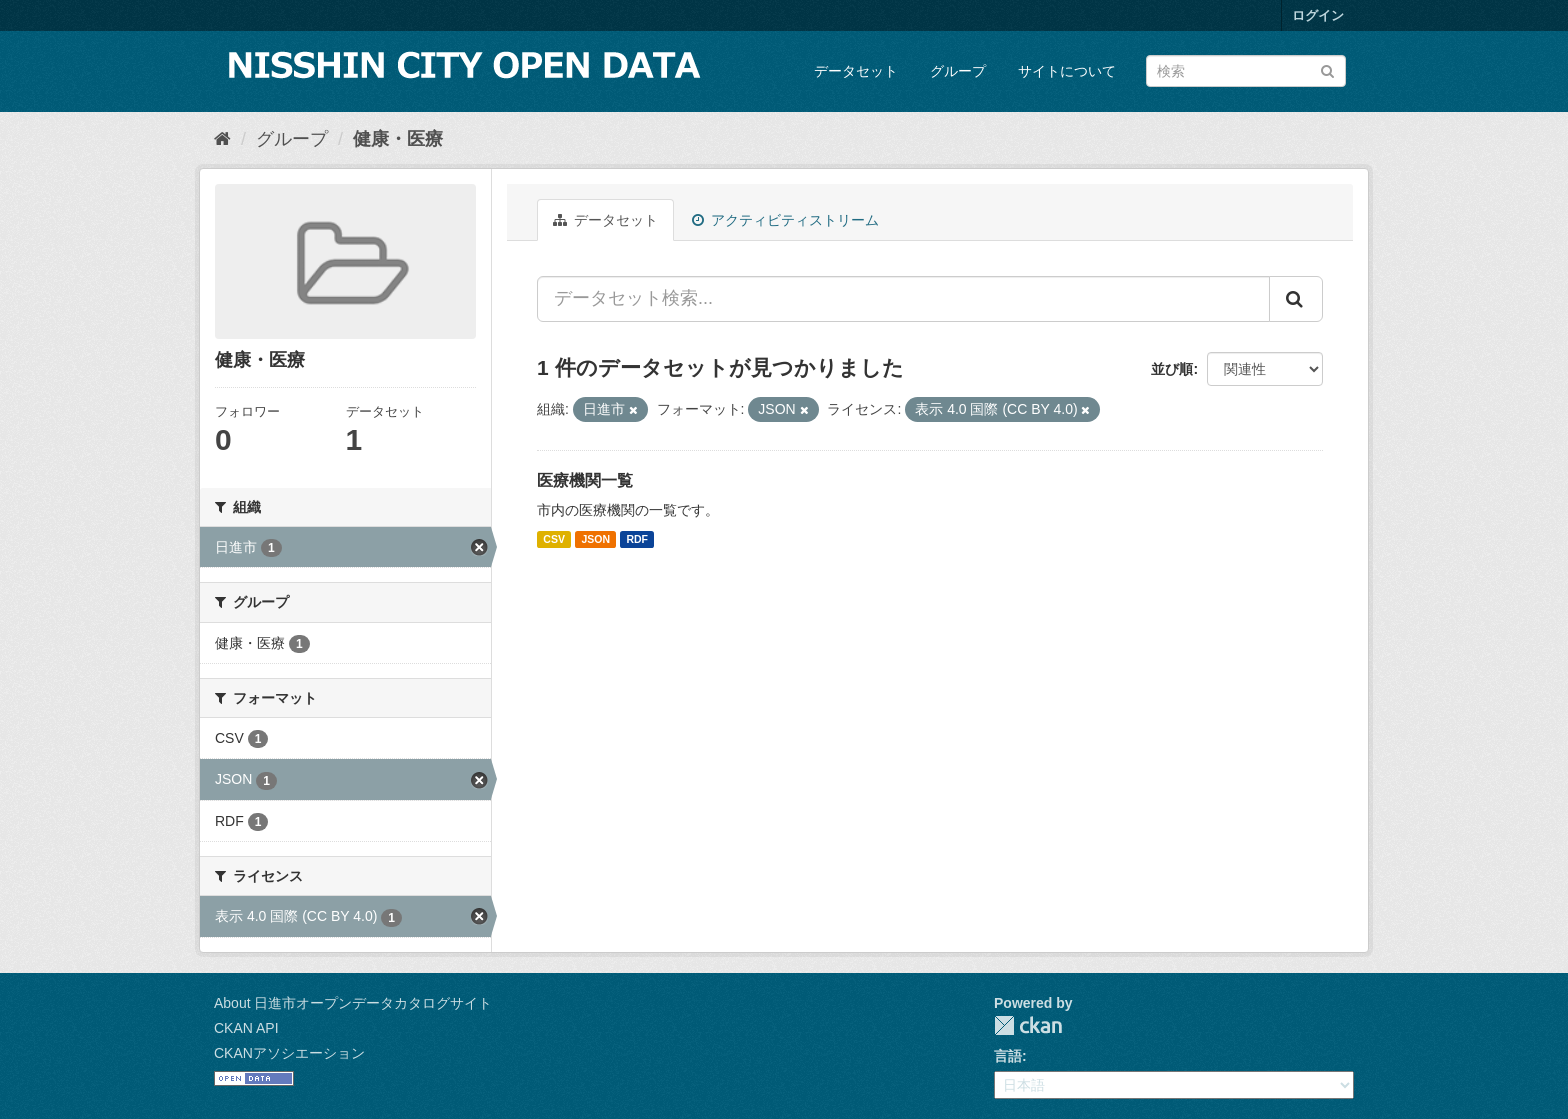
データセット (856, 71)
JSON (595, 539)
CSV (554, 539)
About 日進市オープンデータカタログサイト (353, 1003)
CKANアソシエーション (289, 1053)
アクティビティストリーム (785, 220)
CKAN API (246, 1028)
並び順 (1172, 369)
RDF (637, 539)
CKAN (1028, 1025)
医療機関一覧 (585, 480)
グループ (958, 71)
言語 (1008, 1056)
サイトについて (1067, 71)
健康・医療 (398, 139)
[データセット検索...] (903, 299)
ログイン (1318, 15)
